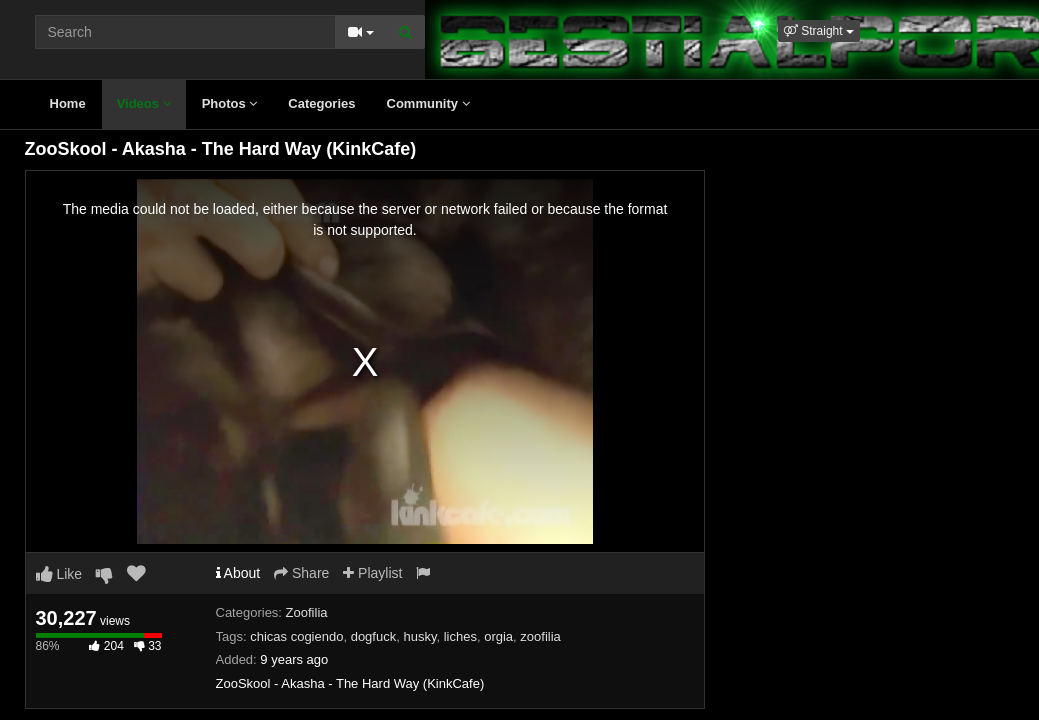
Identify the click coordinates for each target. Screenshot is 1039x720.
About (238, 573)
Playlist (372, 573)
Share (301, 573)
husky (419, 636)
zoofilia (540, 636)
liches (460, 636)
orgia (498, 636)
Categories (321, 103)
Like (59, 574)
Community (428, 103)
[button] (819, 31)
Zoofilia (307, 612)
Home (68, 103)
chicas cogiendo (296, 636)
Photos (230, 103)
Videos (144, 103)
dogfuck (374, 636)
